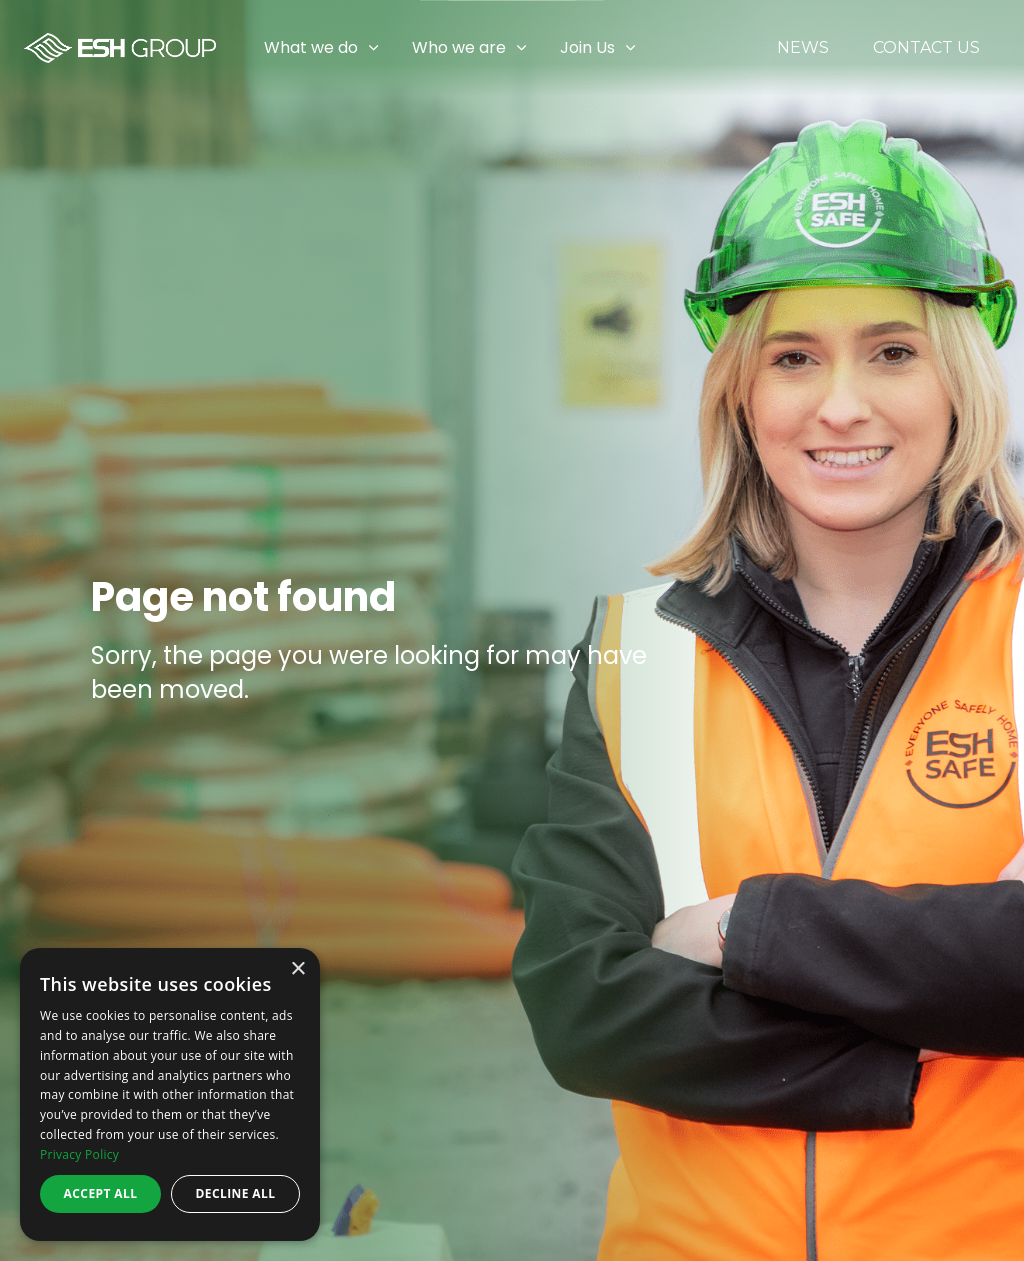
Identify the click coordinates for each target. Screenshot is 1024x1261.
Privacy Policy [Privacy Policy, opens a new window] (79, 1154)
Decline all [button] (236, 1193)
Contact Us (926, 48)
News (803, 48)
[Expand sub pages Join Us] (1009, 48)
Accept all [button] (101, 1193)
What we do (311, 47)
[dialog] (170, 1094)
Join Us (587, 47)
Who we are (459, 47)
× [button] (297, 969)
